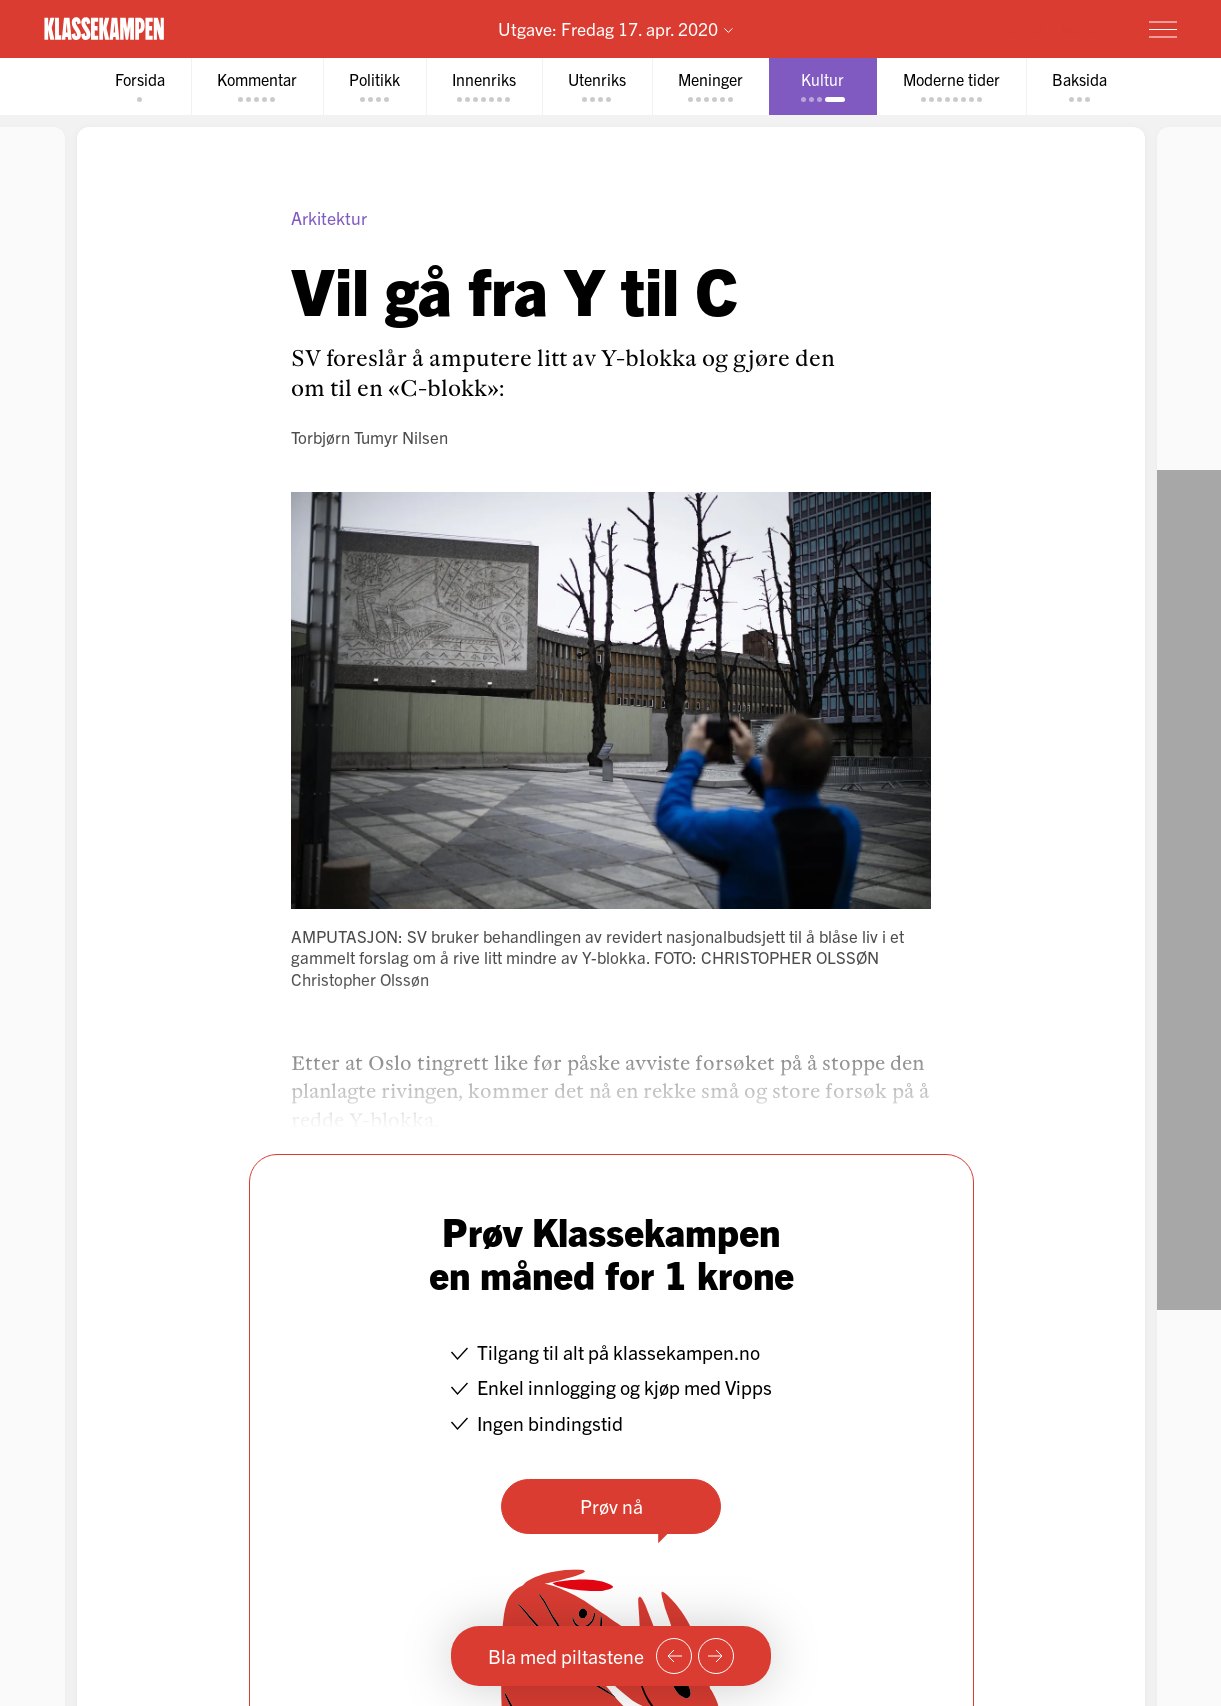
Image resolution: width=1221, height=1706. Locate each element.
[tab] (140, 86)
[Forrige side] (674, 1656)
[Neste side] (716, 1656)
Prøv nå (610, 1505)
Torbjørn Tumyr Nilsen (369, 436)
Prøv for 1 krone (1045, 28)
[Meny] (1163, 29)
